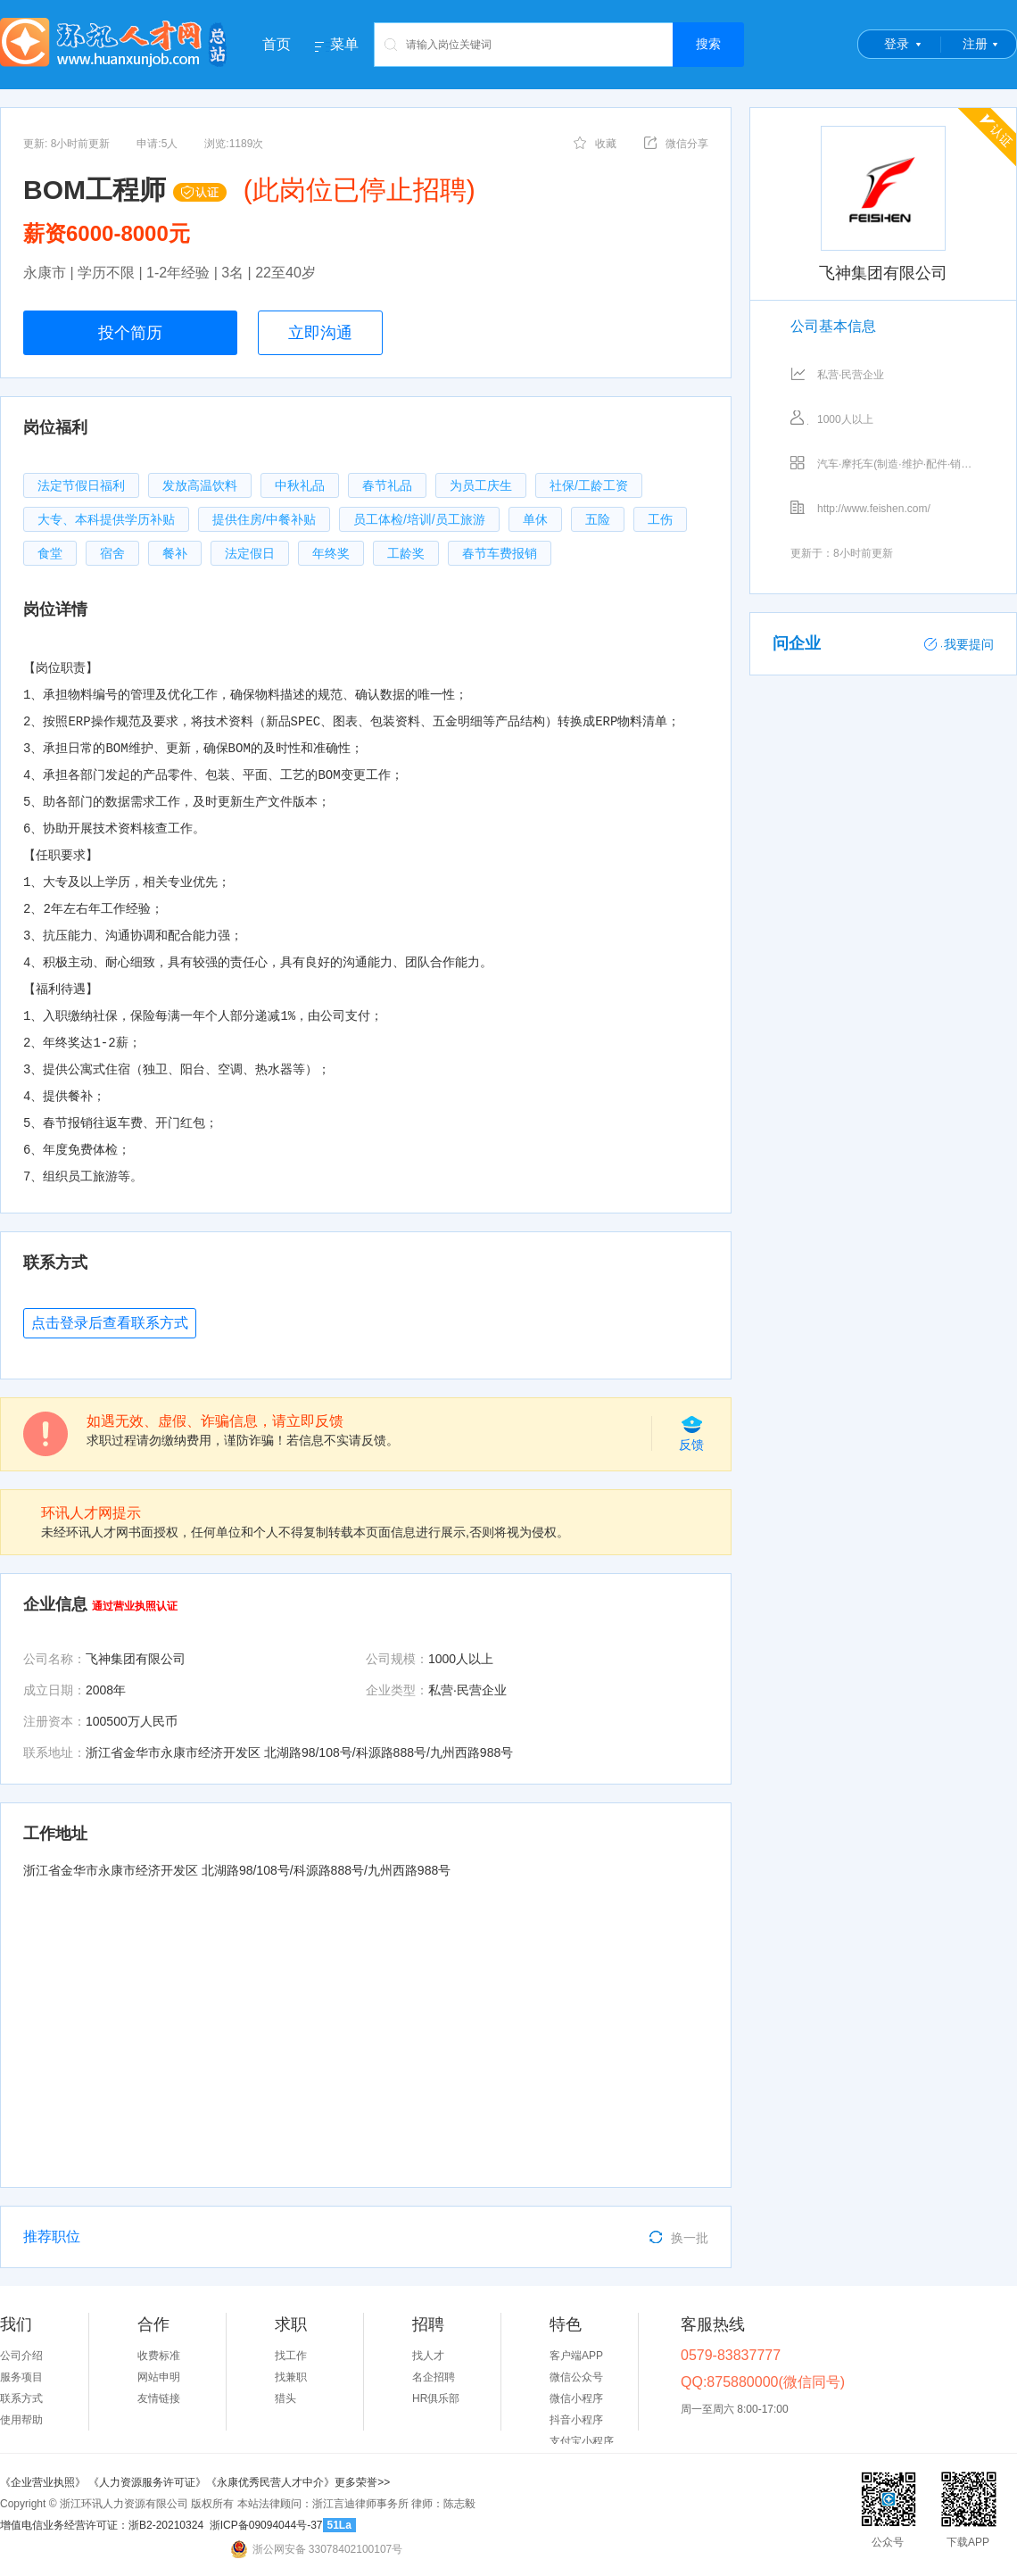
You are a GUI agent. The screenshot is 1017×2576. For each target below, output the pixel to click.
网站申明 (158, 2377)
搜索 (708, 44)
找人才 (428, 2355)
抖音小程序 (576, 2420)
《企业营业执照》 (44, 2482)
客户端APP (576, 2355)
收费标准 (158, 2355)
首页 (276, 44)
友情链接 (158, 2398)
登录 (896, 44)
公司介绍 (21, 2355)
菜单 (344, 45)
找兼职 (291, 2377)
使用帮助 (21, 2420)
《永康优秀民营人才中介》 (270, 2482)
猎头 (285, 2398)
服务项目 (21, 2377)
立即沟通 (320, 333)
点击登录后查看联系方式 (109, 1322)
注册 (975, 44)
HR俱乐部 (435, 2398)
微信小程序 (576, 2398)
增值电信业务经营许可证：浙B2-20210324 (101, 2525)
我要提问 (959, 644)
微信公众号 (576, 2377)
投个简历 (130, 333)
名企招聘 (433, 2377)
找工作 (291, 2355)
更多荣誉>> (362, 2482)
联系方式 (21, 2398)
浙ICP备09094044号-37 (266, 2525)
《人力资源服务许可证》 (147, 2482)
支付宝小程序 (582, 2441)
